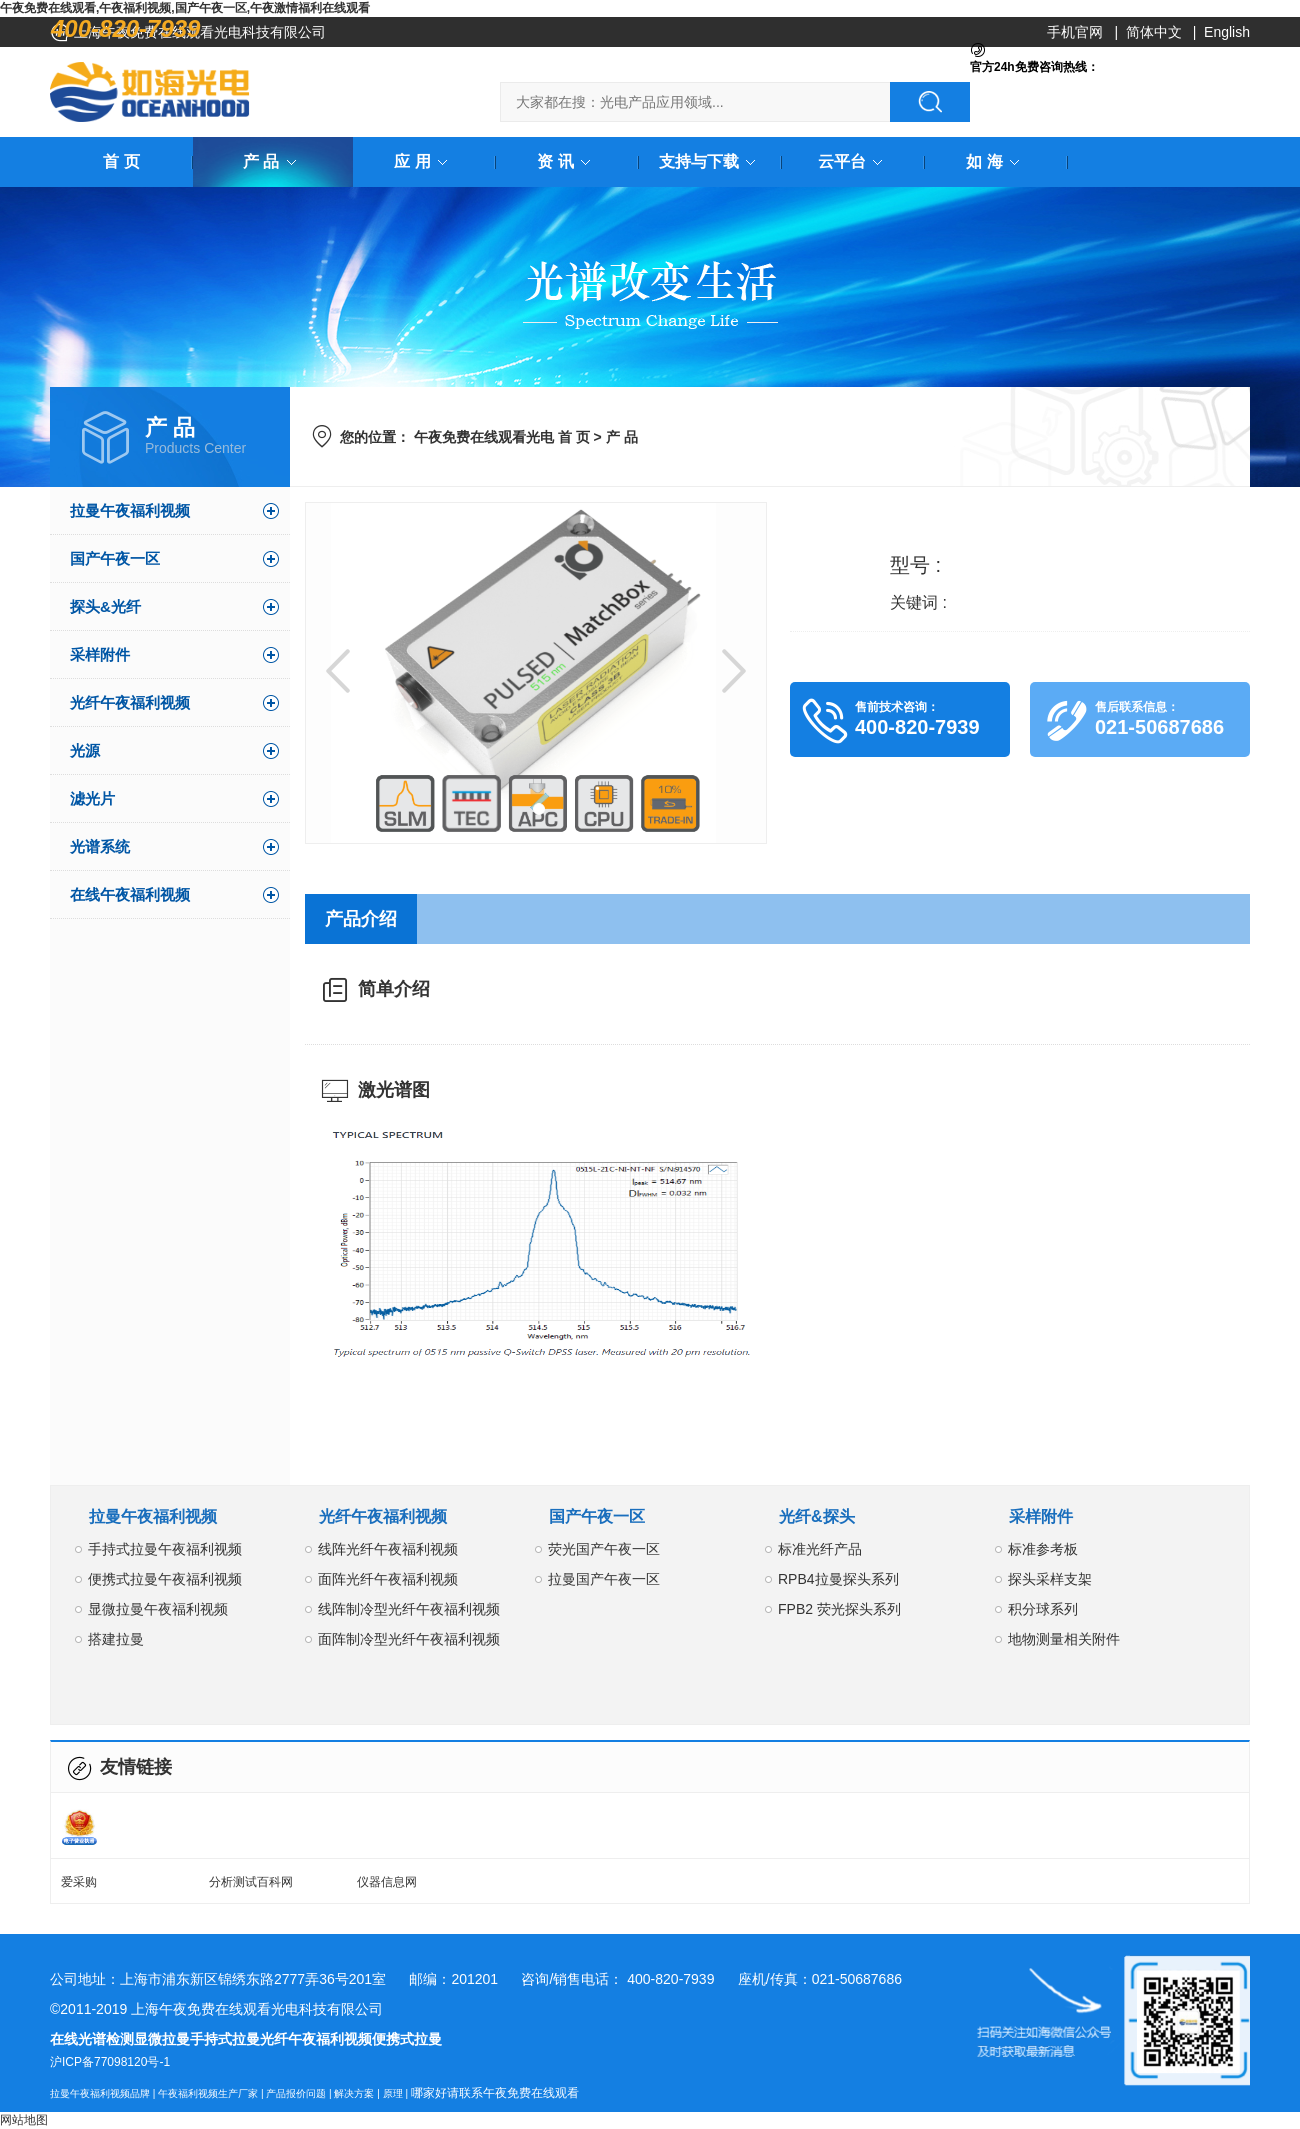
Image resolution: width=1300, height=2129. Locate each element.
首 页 (121, 161)
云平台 (854, 161)
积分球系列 (1043, 1609)
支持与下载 (711, 161)
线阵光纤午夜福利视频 (388, 1549)
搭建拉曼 (116, 1639)
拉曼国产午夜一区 (604, 1579)
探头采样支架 (1050, 1579)
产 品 (273, 161)
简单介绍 (394, 989)
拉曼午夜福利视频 (130, 510)
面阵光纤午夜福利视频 (388, 1579)
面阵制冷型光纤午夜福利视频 (409, 1639)
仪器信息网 (387, 1882)
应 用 (424, 161)
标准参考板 (1043, 1549)
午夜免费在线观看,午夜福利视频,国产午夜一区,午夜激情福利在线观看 (185, 8)
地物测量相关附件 (1064, 1639)
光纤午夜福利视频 (130, 702)
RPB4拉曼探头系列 (838, 1579)
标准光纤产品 (820, 1549)
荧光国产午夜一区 (604, 1549)
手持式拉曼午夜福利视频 (165, 1549)
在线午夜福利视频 (130, 894)
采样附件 (100, 654)
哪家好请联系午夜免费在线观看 (495, 2093)
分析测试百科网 (251, 1882)
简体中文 (1154, 32)
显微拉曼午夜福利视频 (158, 1609)
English (1227, 32)
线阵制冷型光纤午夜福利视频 (409, 1609)
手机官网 (1075, 32)
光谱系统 (100, 846)
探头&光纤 (105, 606)
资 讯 (567, 161)
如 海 (996, 161)
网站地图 (24, 2120)
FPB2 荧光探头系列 (839, 1609)
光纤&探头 (817, 1516)
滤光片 (92, 798)
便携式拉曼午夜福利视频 (165, 1579)
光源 (85, 750)
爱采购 (79, 1882)
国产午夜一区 (115, 558)
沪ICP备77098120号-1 (110, 2062)
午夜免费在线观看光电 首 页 (502, 437)
